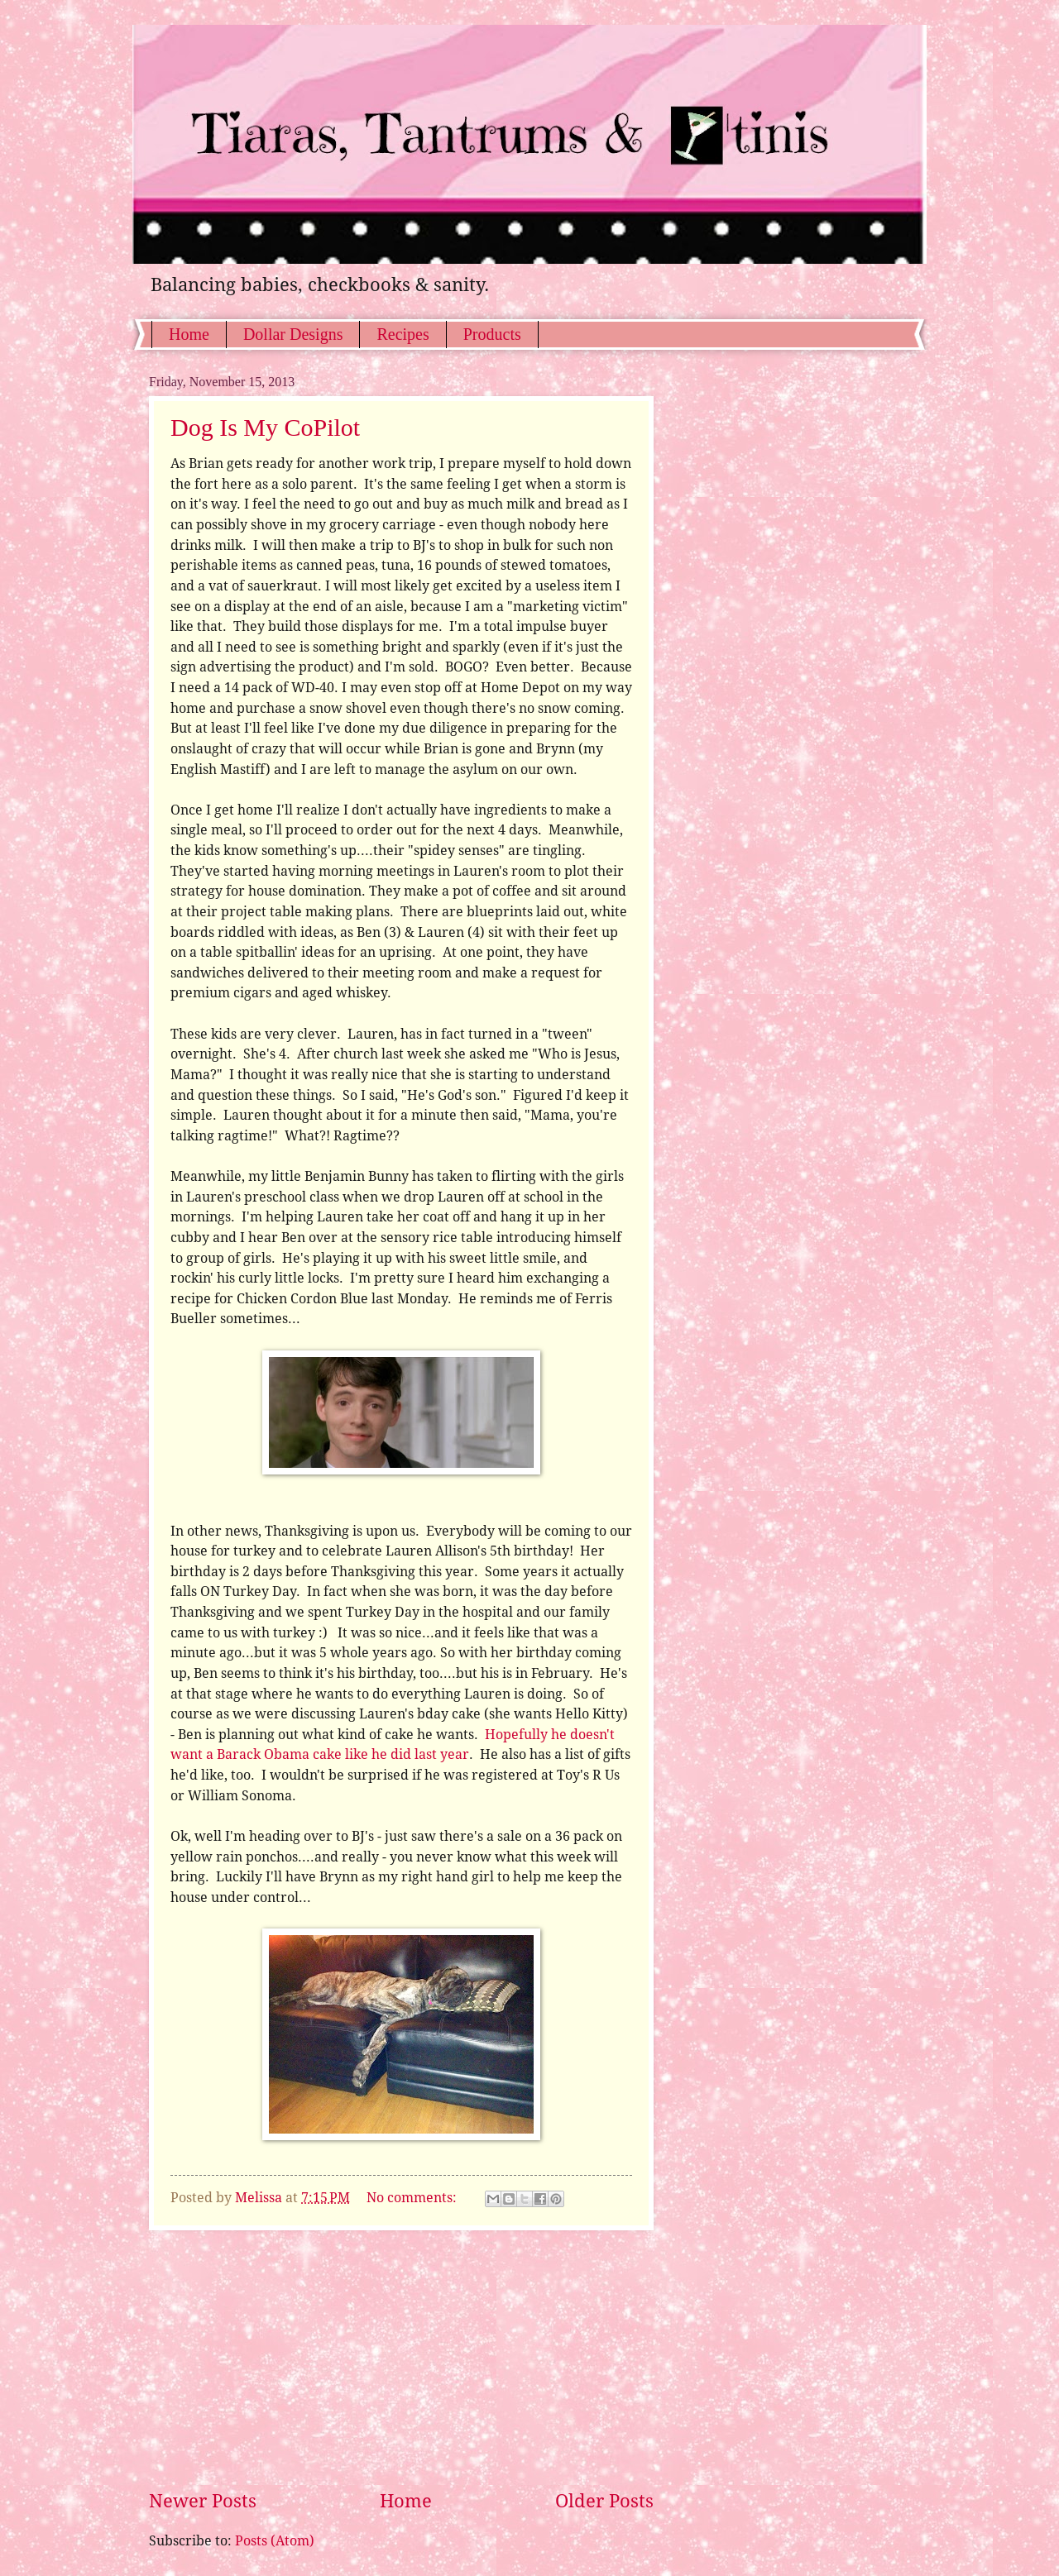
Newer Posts (202, 2501)
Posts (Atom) (274, 2541)
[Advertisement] (401, 2359)
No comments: (413, 2198)
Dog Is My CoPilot (265, 427)
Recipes (402, 334)
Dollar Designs (293, 334)
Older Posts (604, 2501)
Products (492, 334)
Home (189, 334)
